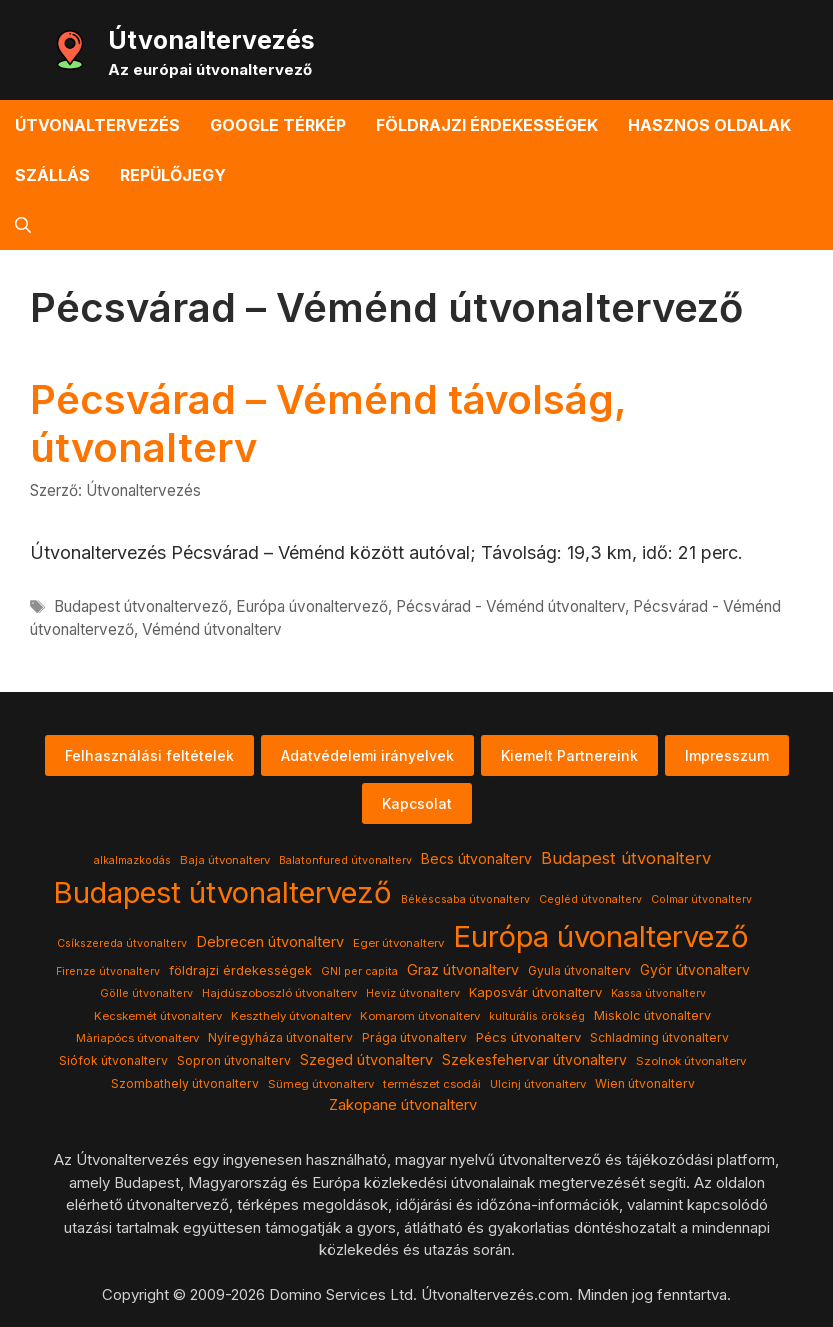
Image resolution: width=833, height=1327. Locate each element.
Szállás (52, 175)
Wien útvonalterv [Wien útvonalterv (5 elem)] (645, 1083)
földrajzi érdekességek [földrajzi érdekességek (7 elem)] (240, 970)
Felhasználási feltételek (149, 755)
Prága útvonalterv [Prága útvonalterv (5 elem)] (414, 1037)
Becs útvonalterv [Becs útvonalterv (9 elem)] (476, 859)
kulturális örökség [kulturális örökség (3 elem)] (537, 1016)
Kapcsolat (417, 803)
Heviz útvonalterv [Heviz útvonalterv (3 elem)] (413, 993)
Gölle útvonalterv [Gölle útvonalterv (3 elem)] (146, 993)
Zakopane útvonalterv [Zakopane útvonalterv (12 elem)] (403, 1105)
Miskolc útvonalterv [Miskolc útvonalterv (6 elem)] (652, 1015)
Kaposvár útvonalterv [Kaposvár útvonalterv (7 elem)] (535, 992)
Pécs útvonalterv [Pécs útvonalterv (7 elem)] (528, 1037)
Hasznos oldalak (709, 125)
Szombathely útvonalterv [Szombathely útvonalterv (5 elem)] (185, 1083)
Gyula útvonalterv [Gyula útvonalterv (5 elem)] (579, 970)
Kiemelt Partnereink (569, 755)
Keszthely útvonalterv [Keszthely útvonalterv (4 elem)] (291, 1016)
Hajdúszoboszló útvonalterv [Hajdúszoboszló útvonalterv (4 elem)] (279, 993)
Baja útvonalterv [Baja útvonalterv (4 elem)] (225, 860)
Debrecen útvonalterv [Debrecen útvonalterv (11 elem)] (270, 942)
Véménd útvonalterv (212, 629)
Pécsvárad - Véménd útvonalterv (510, 606)
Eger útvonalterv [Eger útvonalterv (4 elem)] (398, 943)
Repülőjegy (173, 175)
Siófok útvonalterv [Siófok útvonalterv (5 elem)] (113, 1060)
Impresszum (727, 755)
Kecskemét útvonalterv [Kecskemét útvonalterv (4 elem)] (158, 1016)
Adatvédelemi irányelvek (367, 755)
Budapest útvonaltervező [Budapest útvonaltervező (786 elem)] (222, 892)
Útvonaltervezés (211, 40)
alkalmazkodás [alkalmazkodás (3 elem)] (132, 860)
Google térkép (278, 125)
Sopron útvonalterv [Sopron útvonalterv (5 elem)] (234, 1060)
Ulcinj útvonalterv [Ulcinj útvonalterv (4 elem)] (538, 1084)
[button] (23, 225)
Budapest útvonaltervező (141, 606)
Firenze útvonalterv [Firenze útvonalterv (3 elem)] (108, 971)
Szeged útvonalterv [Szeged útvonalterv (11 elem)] (366, 1060)
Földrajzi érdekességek (487, 125)
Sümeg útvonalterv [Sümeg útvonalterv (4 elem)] (321, 1084)
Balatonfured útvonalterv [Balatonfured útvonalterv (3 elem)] (345, 860)
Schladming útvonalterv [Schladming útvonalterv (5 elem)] (659, 1037)
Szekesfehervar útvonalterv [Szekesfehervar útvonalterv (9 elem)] (534, 1060)
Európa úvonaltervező (312, 606)
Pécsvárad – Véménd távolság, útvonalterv (328, 423)
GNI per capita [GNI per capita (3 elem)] (359, 971)
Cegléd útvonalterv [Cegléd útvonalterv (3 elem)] (590, 899)
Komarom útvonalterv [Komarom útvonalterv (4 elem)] (420, 1016)
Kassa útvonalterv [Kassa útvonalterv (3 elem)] (658, 993)
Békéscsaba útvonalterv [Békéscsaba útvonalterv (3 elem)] (465, 899)
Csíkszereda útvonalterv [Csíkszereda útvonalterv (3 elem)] (122, 943)
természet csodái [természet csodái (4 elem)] (432, 1084)
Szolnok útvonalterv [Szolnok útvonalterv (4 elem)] (691, 1061)
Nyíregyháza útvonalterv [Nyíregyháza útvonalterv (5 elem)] (280, 1037)
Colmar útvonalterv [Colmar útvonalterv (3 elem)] (701, 899)
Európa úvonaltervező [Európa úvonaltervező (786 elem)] (601, 936)
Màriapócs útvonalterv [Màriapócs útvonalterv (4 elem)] (137, 1038)
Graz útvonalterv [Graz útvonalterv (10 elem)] (463, 969)
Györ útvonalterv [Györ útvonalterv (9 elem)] (695, 970)
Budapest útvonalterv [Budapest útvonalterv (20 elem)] (626, 858)
